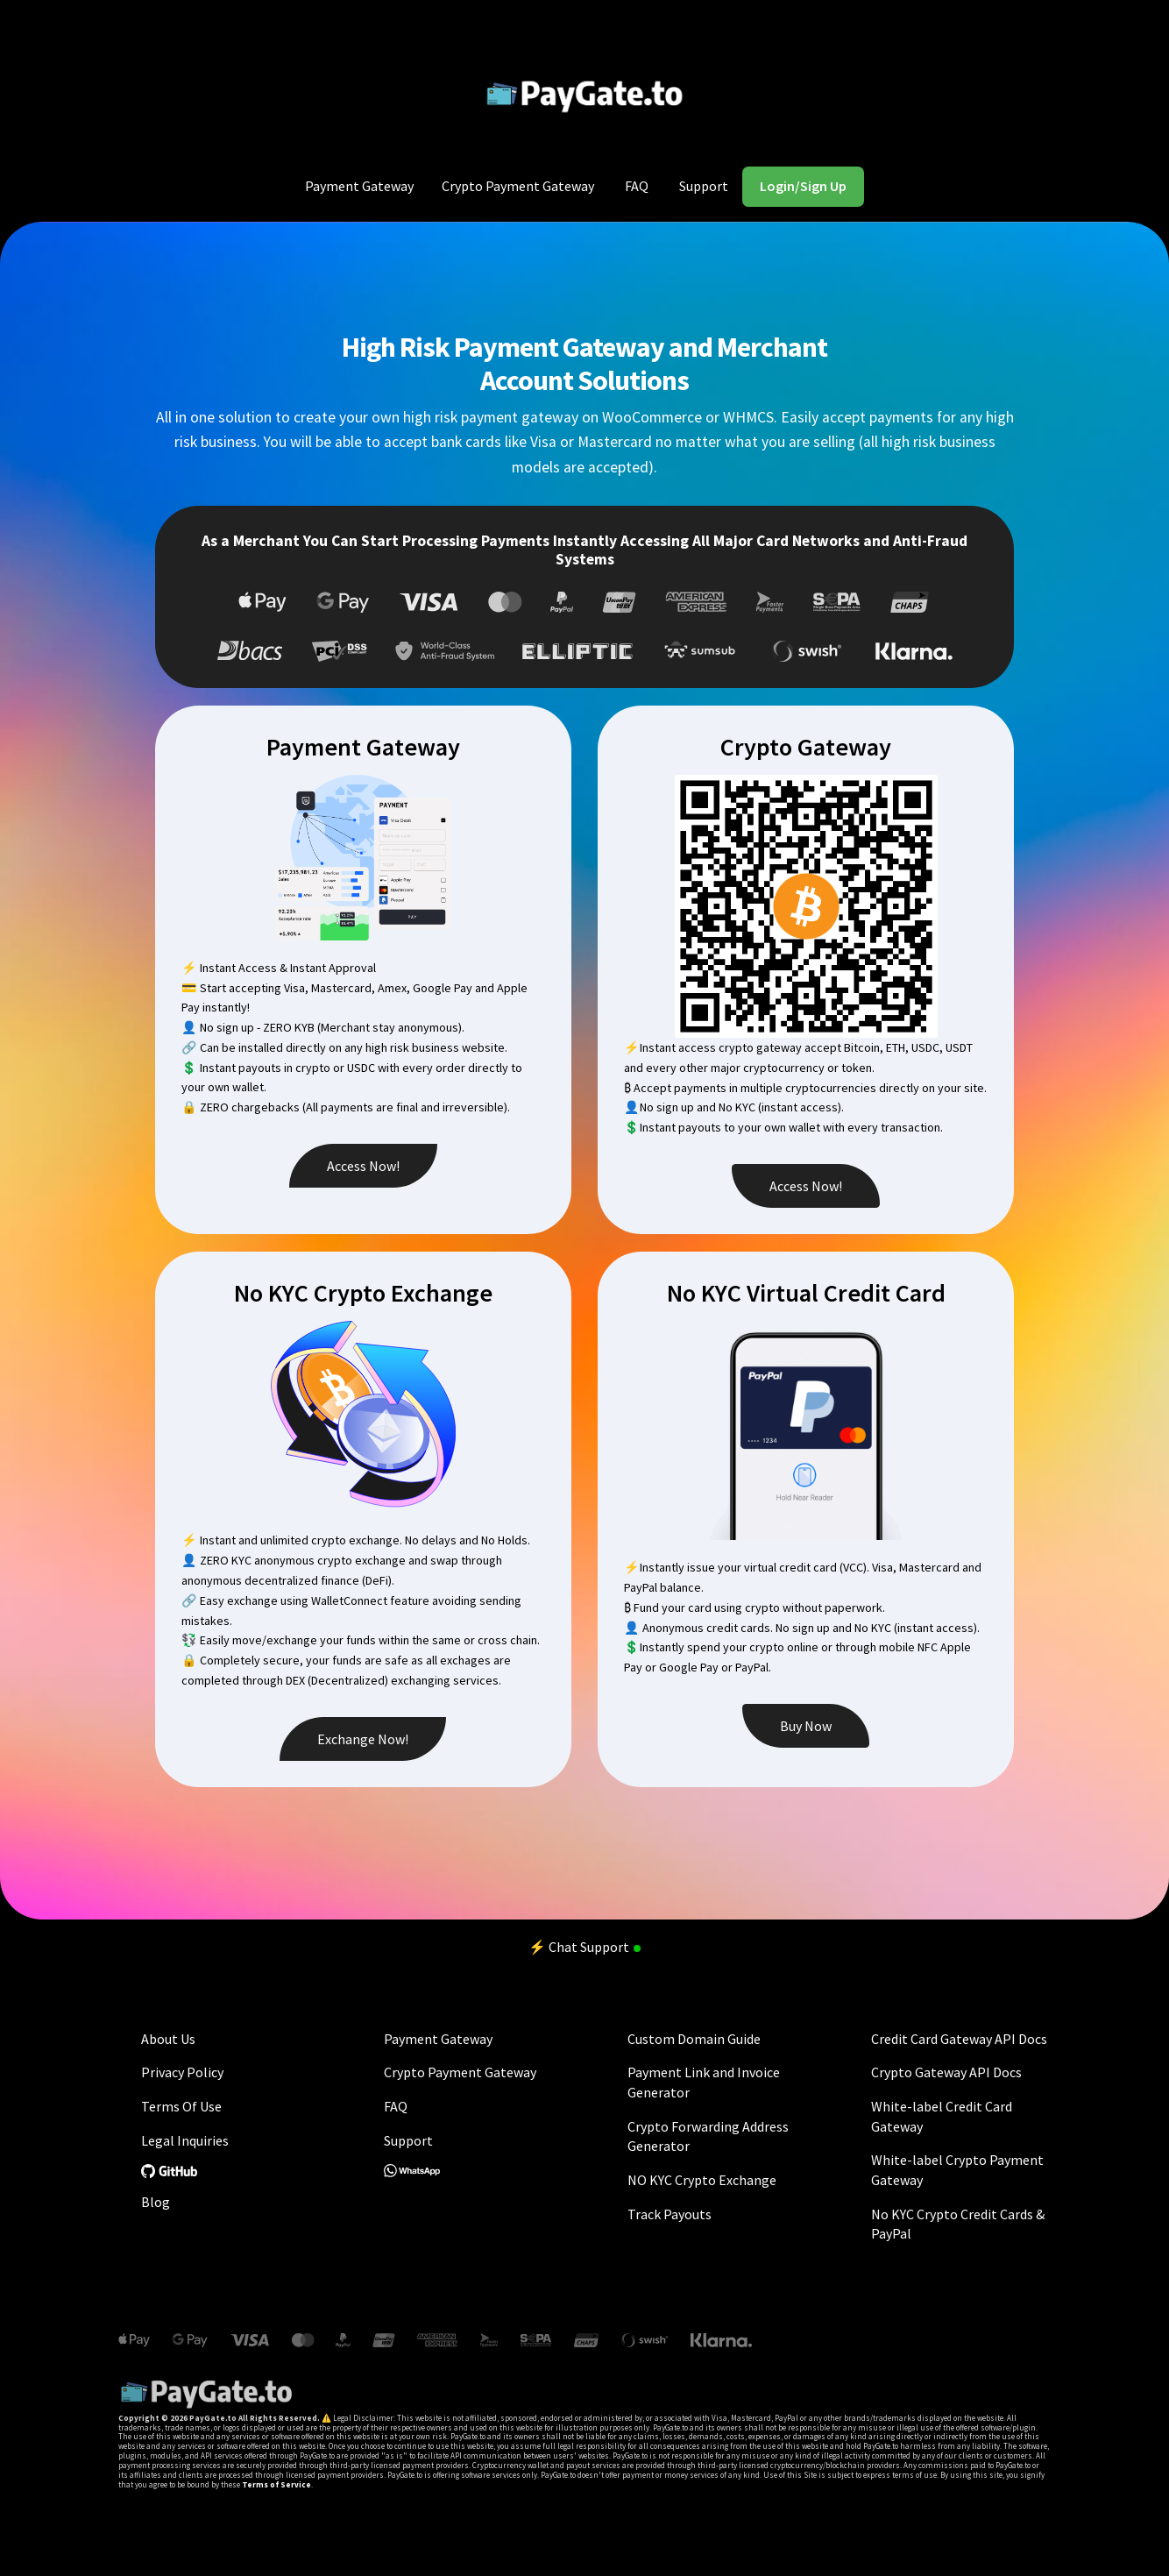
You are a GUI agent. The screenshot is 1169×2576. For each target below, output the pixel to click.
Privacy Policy (182, 2072)
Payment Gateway (359, 186)
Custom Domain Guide (694, 2038)
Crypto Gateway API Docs (946, 2072)
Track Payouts (669, 2214)
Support (703, 186)
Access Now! (363, 1165)
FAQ (636, 186)
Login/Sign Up (803, 186)
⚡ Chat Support (584, 1946)
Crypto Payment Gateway (518, 186)
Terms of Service (276, 2484)
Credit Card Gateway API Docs (959, 2038)
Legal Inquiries (185, 2140)
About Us (168, 2038)
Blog (155, 2202)
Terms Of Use (181, 2106)
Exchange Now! (362, 1739)
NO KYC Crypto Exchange (701, 2180)
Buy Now (806, 1726)
